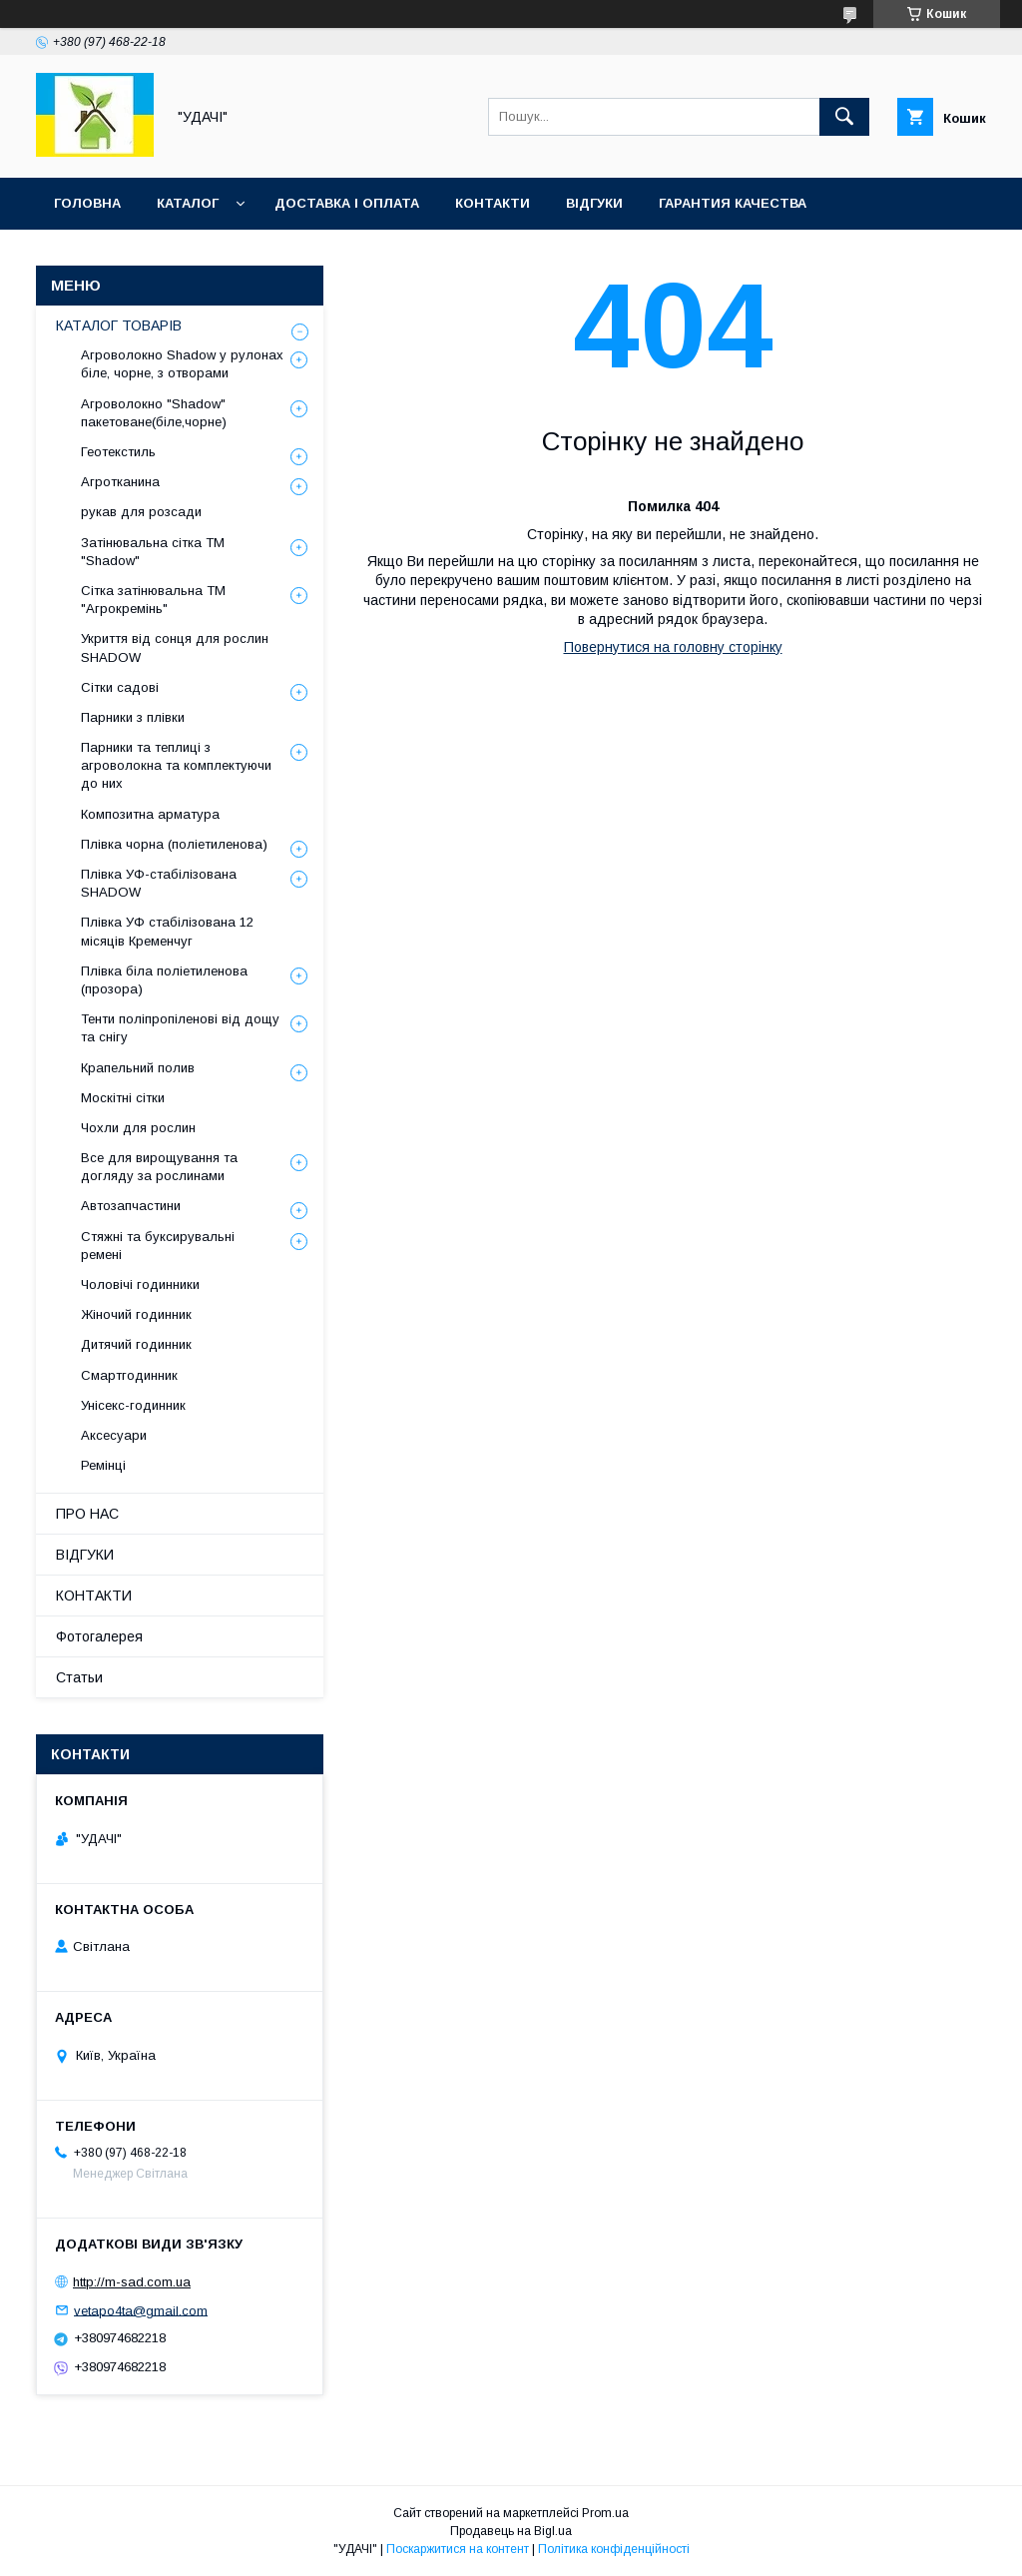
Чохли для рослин (138, 1127)
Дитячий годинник (136, 1344)
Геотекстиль (118, 451)
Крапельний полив (138, 1067)
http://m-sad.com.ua (132, 2281)
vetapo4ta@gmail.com (141, 2309)
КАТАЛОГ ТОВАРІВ (119, 325)
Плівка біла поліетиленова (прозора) (164, 980)
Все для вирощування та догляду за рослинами (159, 1166)
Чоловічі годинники (140, 1284)
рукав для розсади (141, 511)
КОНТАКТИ (492, 203)
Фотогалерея (99, 1636)
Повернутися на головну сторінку (673, 647)
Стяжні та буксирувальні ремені (158, 1245)
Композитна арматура (150, 814)
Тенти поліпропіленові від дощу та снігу (180, 1027)
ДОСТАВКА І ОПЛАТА (346, 203)
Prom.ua (605, 2513)
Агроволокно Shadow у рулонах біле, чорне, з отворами (182, 363)
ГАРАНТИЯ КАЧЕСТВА (732, 203)
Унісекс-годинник (133, 1405)
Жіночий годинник (136, 1314)
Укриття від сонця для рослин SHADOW (174, 647)
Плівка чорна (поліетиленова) (174, 844)
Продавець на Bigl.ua (511, 2531)
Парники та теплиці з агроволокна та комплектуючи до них (176, 765)
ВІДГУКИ (594, 203)
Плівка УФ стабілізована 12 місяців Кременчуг (167, 931)
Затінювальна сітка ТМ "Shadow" (153, 551)
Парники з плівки (133, 717)
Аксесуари (114, 1435)
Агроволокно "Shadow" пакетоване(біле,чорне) (154, 412)
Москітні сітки (123, 1097)
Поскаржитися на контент (457, 2549)
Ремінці (103, 1465)
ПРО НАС (87, 1514)
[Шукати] (844, 117)
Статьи (79, 1677)
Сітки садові (120, 687)
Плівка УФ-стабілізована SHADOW (159, 883)
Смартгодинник (129, 1375)
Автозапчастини (131, 1205)
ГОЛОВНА (87, 203)
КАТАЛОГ (188, 203)
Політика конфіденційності (614, 2549)
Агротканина (120, 481)
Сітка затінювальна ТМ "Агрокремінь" (153, 599)
